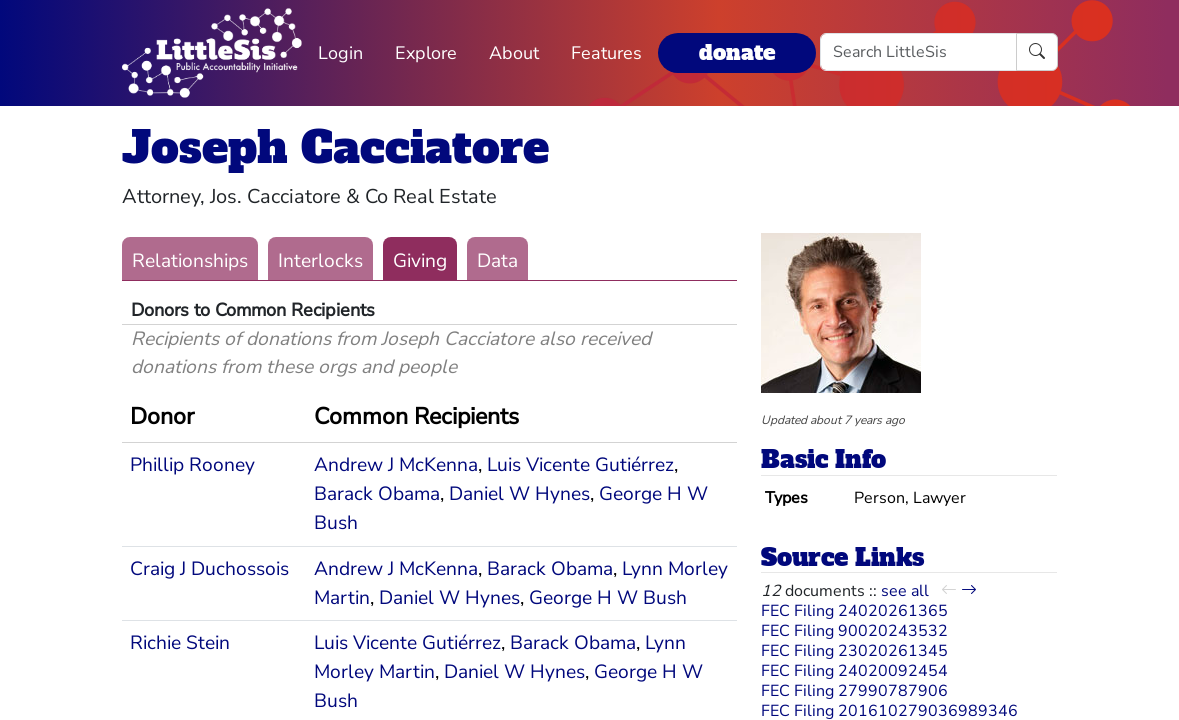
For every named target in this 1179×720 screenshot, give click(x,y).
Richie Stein (180, 643)
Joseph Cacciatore (335, 147)
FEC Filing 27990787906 (854, 691)
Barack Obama (377, 494)
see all (905, 591)
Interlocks (320, 261)
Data (497, 261)
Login (340, 53)
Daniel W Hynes (519, 494)
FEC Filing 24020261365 (854, 611)
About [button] (514, 53)
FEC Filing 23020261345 (854, 651)
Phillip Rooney (192, 465)
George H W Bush (608, 598)
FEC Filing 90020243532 (854, 631)
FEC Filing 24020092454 (854, 671)
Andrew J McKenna (396, 465)
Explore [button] (426, 53)
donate (737, 52)
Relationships (190, 261)
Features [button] (606, 53)
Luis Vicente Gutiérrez (580, 465)
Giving (420, 261)
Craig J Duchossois (209, 569)
